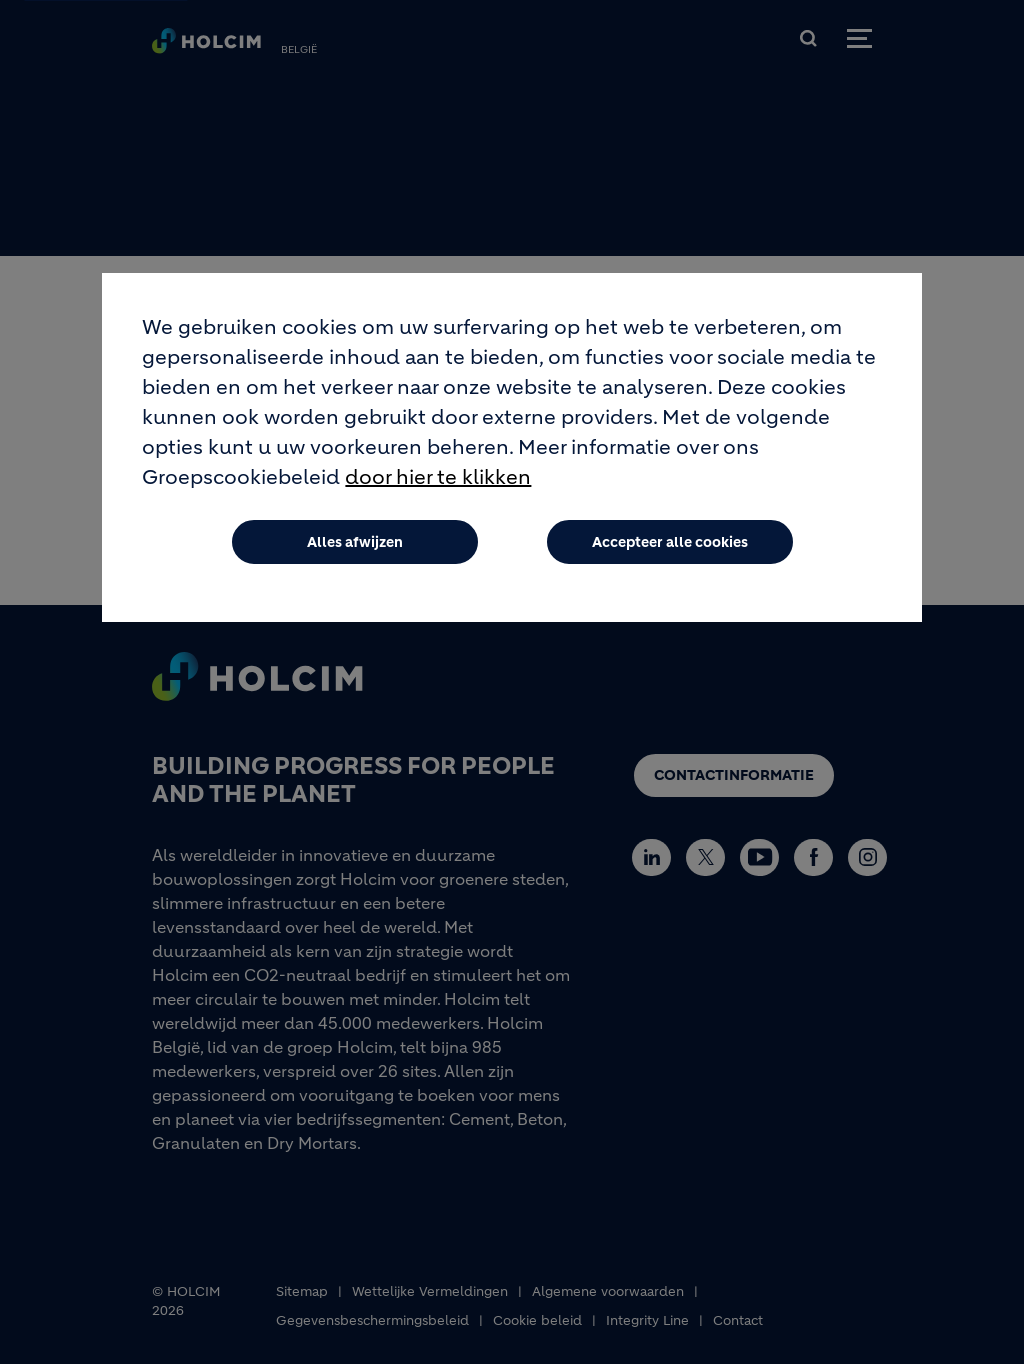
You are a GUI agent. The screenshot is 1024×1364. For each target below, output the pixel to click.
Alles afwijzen (355, 542)
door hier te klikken (438, 477)
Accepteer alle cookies (670, 542)
